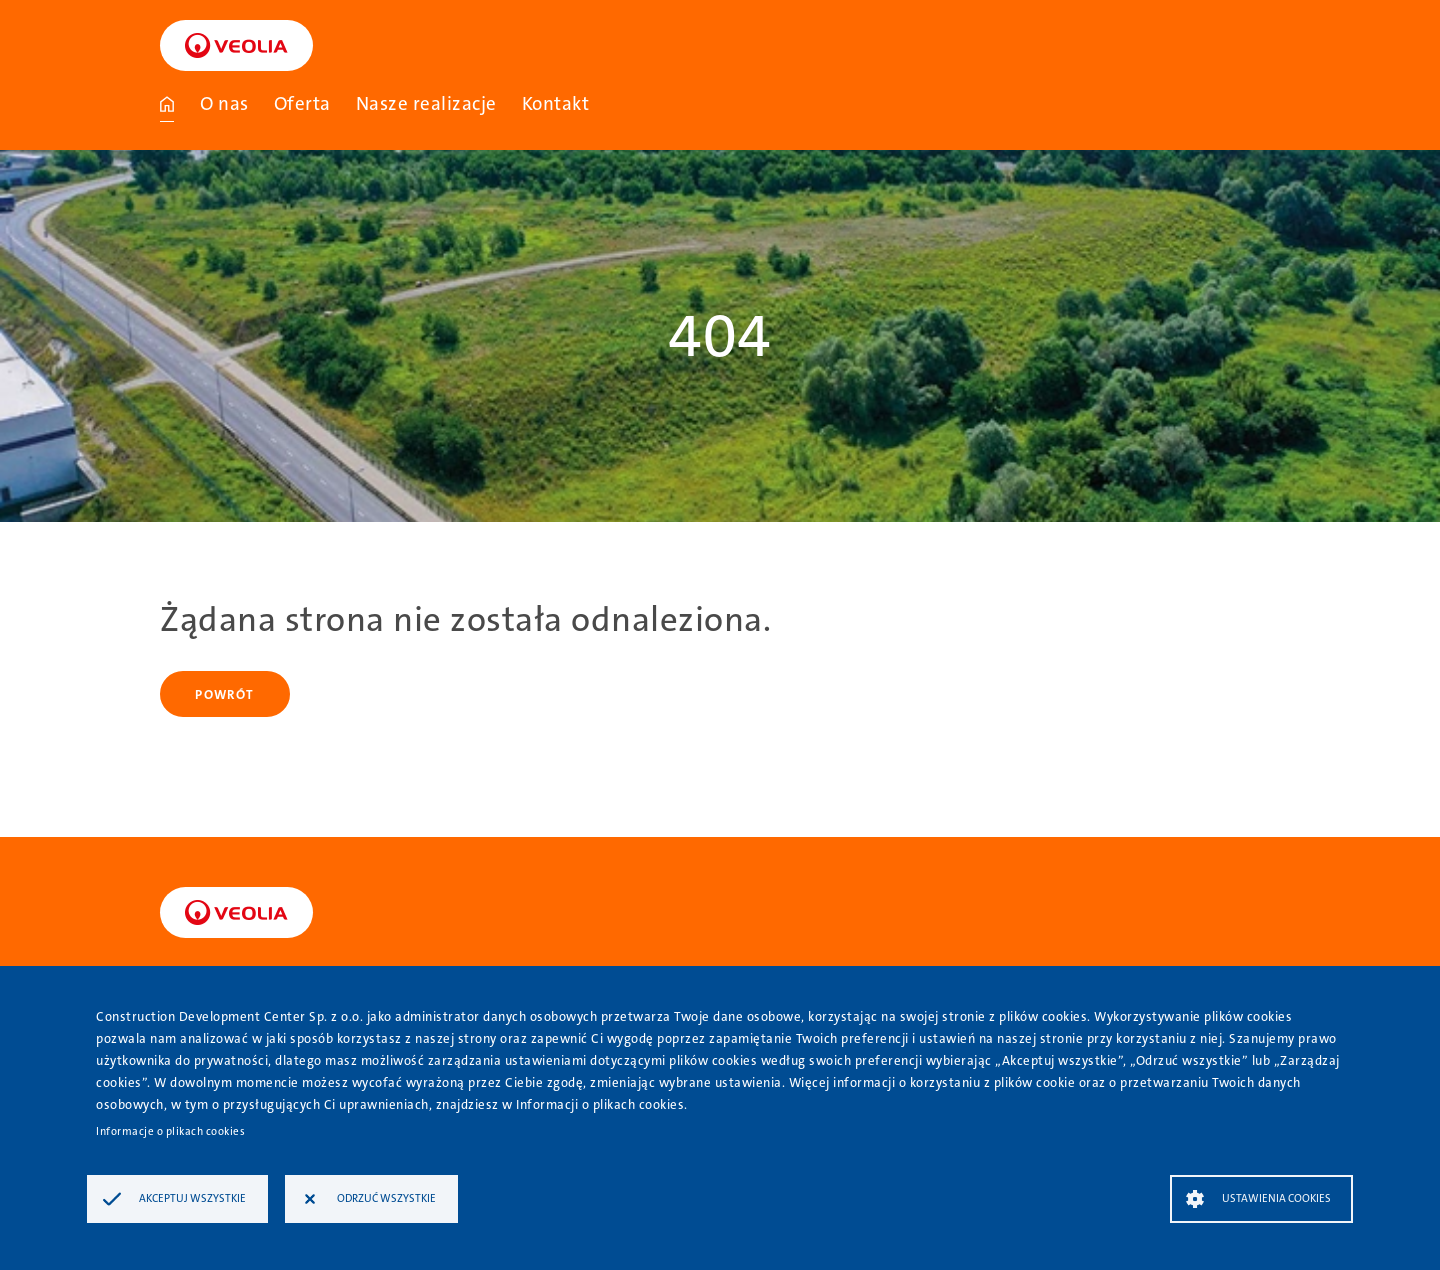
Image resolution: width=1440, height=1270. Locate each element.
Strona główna (167, 104)
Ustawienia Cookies (1276, 1198)
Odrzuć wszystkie (386, 1198)
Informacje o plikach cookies (170, 1131)
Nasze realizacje (426, 103)
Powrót (224, 694)
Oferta (302, 103)
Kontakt (556, 103)
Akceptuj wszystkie (192, 1198)
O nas (224, 103)
